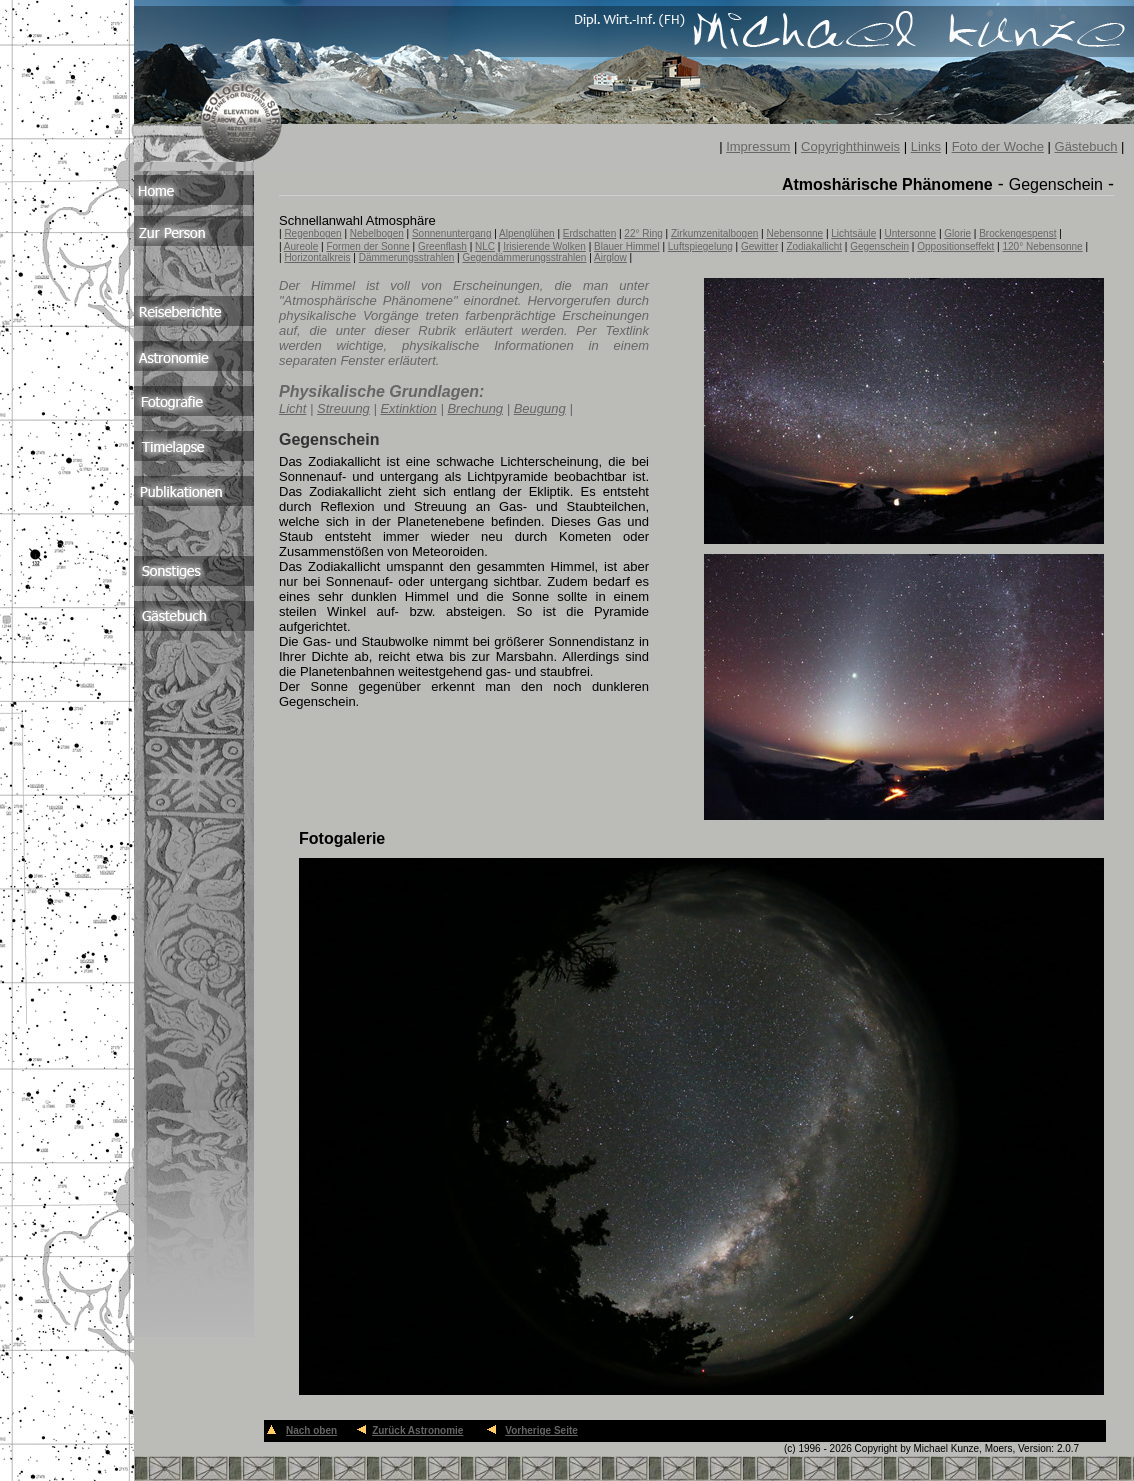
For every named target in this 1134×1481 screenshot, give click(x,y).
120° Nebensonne (1042, 246)
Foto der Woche (998, 146)
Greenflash (442, 246)
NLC (485, 246)
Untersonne (910, 233)
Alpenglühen (527, 233)
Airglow (610, 257)
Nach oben (311, 1430)
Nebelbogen (377, 233)
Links (926, 146)
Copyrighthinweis (850, 146)
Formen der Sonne (367, 246)
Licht (292, 408)
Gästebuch (1086, 146)
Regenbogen (312, 233)
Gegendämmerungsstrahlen (524, 257)
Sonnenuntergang (452, 233)
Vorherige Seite (541, 1430)
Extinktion (408, 408)
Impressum (758, 146)
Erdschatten (589, 233)
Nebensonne (794, 233)
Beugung (540, 408)
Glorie (957, 233)
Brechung (475, 408)
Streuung (343, 408)
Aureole (301, 246)
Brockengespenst (1017, 233)
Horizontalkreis (317, 257)
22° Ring (643, 233)
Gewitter (759, 246)
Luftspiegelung (700, 246)
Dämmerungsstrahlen (407, 257)
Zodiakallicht (814, 246)
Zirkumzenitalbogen (714, 233)
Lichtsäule (853, 233)
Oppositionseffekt (955, 246)
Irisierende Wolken (544, 246)
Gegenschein (879, 246)
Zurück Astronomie (417, 1430)
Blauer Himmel (627, 246)
